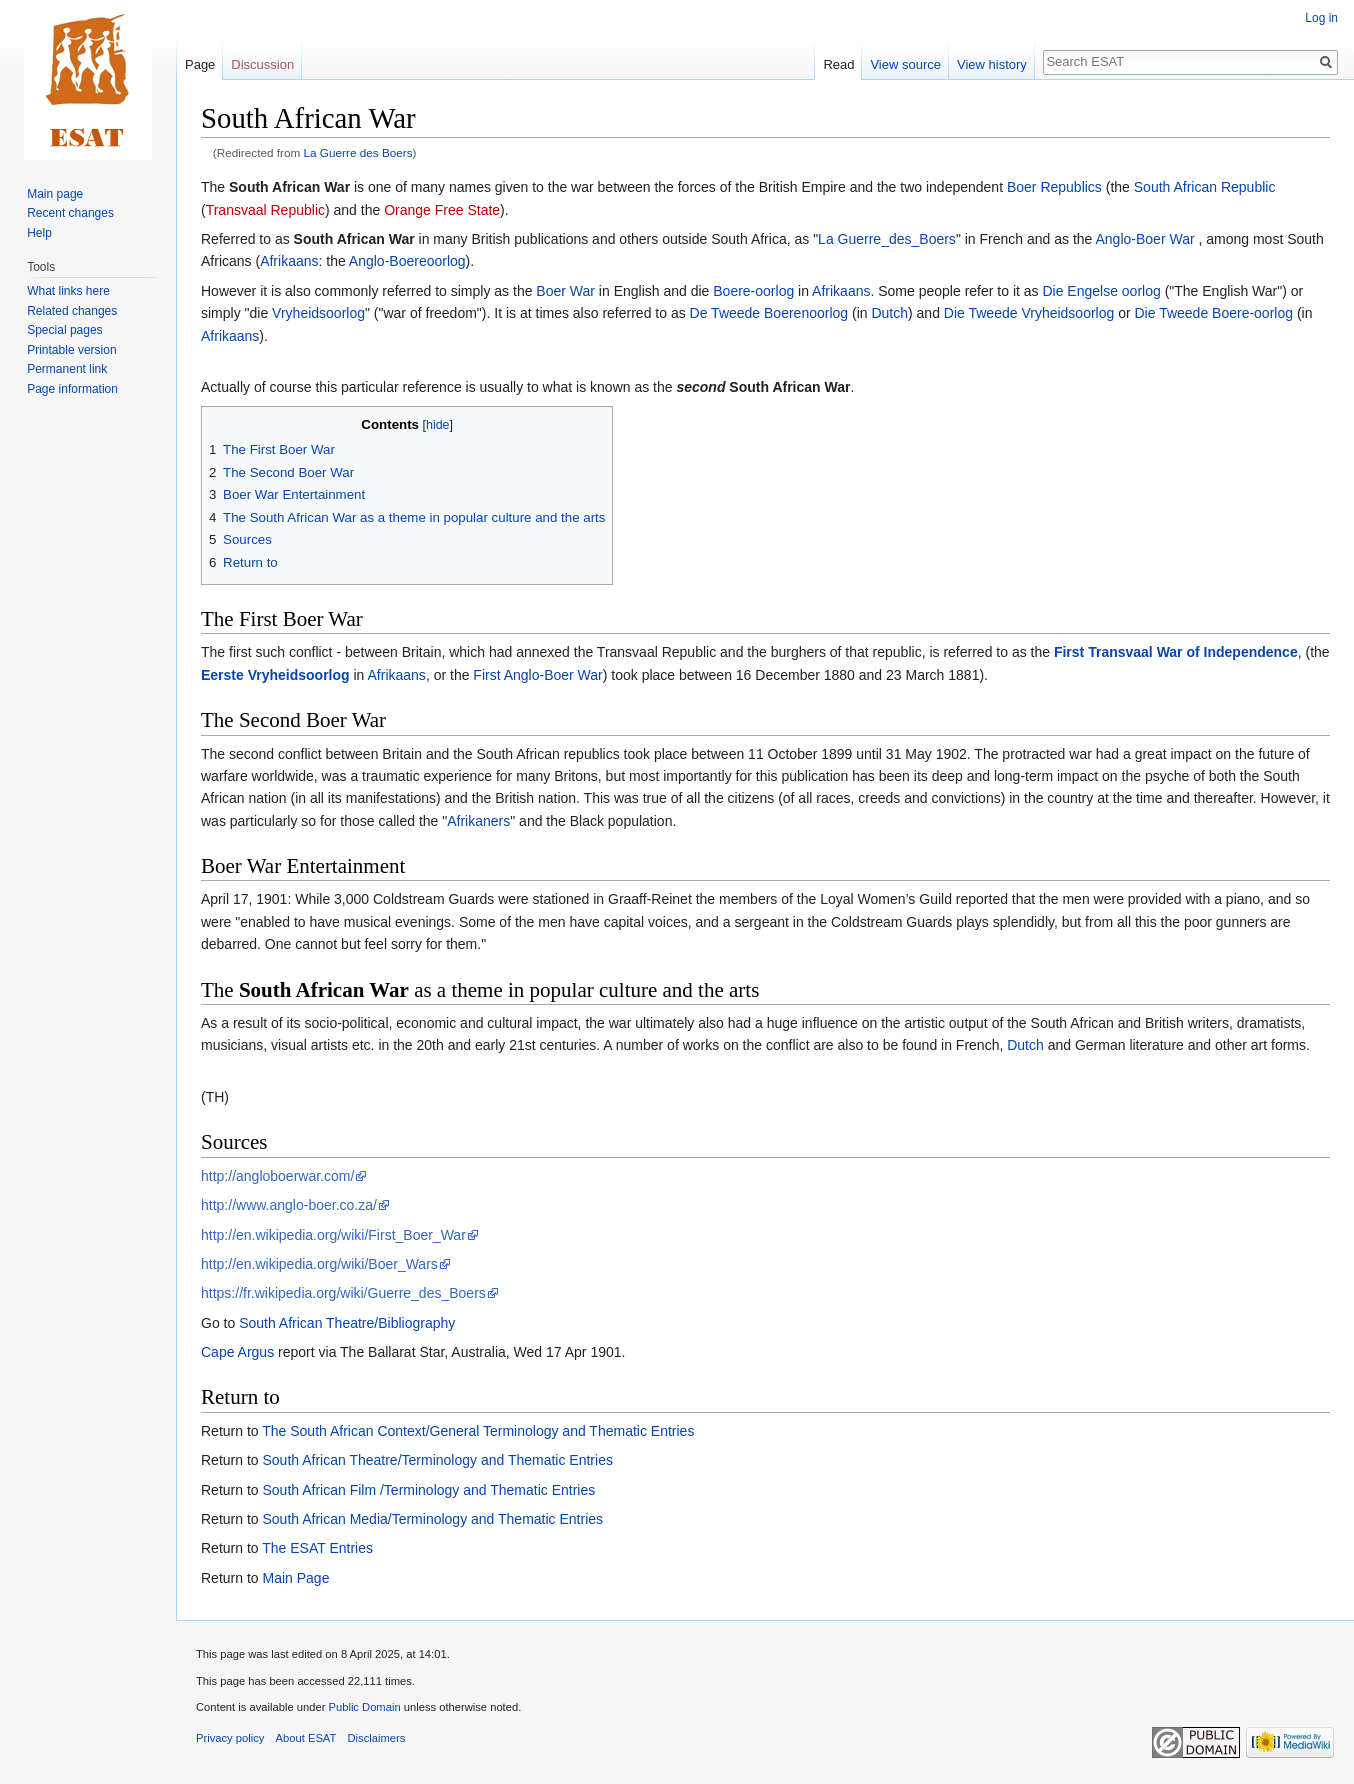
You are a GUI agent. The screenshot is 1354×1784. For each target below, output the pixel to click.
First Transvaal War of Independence (1176, 652)
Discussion (262, 64)
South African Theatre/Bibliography (347, 1323)
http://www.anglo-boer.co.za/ (289, 1205)
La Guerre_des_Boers (887, 239)
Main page (55, 194)
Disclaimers (377, 1738)
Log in (1321, 18)
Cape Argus (237, 1352)
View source (905, 64)
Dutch (889, 313)
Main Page (295, 1578)
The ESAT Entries (317, 1548)
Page (200, 64)
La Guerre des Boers (358, 152)
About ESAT (306, 1738)
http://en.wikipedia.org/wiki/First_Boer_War (333, 1235)
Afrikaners (478, 821)
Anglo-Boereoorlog (407, 261)
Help (39, 233)
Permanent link (67, 369)
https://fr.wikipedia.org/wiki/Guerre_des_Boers (343, 1293)
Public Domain (364, 1707)
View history (992, 64)
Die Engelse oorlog (1101, 291)
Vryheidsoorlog (318, 313)
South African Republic (1205, 187)
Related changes (72, 311)
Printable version (71, 350)
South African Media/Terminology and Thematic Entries (432, 1519)
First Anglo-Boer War (537, 675)
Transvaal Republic (265, 210)
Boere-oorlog (753, 291)
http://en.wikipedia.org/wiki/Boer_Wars (319, 1264)
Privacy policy (230, 1738)
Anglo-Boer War (1145, 239)
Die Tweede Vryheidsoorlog (1029, 313)
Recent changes (70, 213)
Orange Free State (442, 210)
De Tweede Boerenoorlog (769, 313)
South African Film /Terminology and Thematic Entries (428, 1490)
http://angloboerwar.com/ (277, 1176)
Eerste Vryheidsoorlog (275, 675)
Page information (72, 389)
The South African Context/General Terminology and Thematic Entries (478, 1431)
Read (838, 64)
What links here (68, 291)
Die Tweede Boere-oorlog (1214, 313)
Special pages (64, 330)
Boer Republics (1054, 187)
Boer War (565, 291)
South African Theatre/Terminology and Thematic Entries (437, 1460)
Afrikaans (289, 261)
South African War (289, 187)
